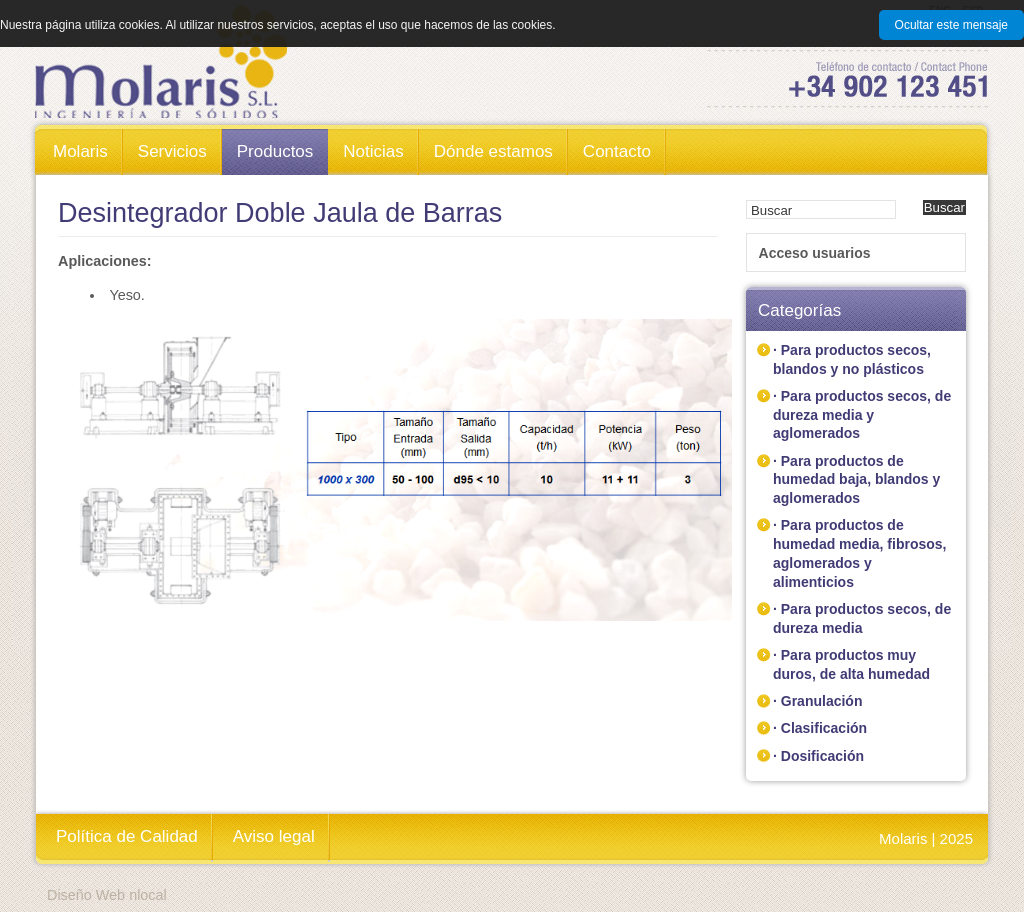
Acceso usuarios (815, 253)
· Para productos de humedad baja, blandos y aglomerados (856, 479)
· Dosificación (818, 756)
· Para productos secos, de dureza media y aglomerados (862, 414)
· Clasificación (820, 728)
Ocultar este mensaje (951, 25)
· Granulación (817, 701)
